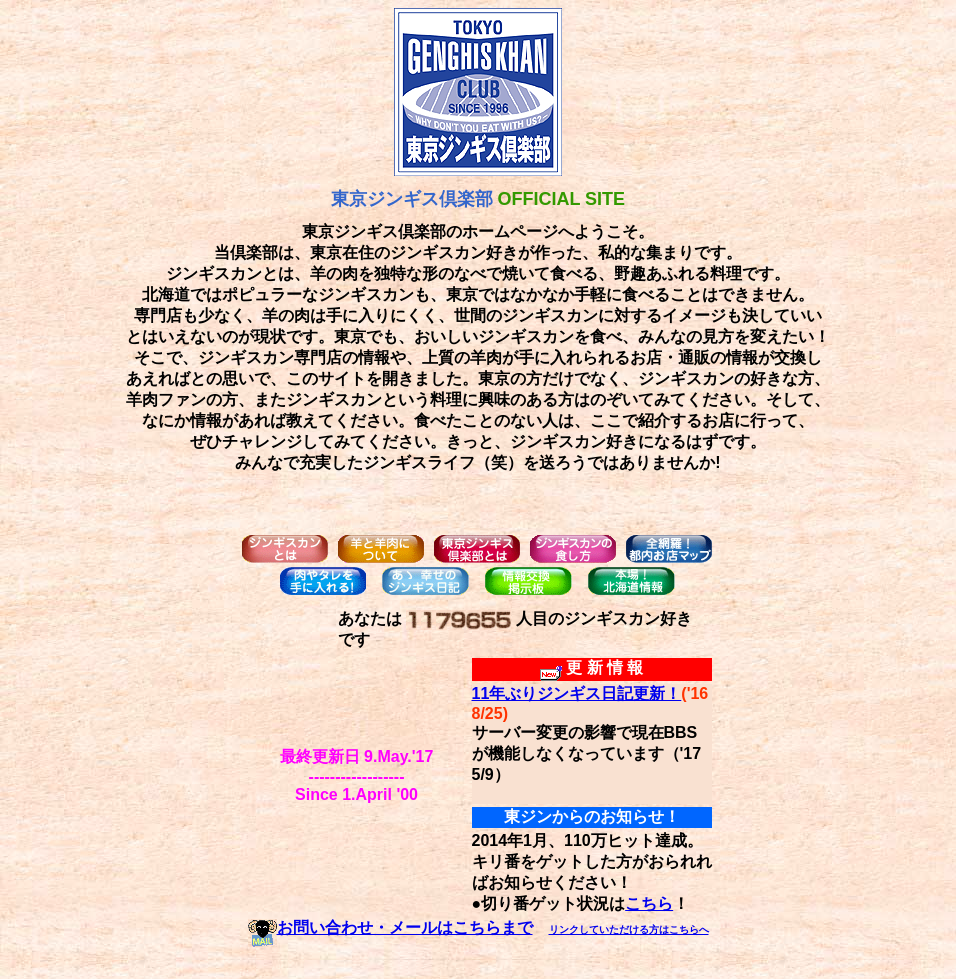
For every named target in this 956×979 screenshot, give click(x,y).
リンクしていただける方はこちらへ (629, 929)
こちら (649, 903)
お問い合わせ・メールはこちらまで (390, 927)
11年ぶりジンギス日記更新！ (577, 693)
